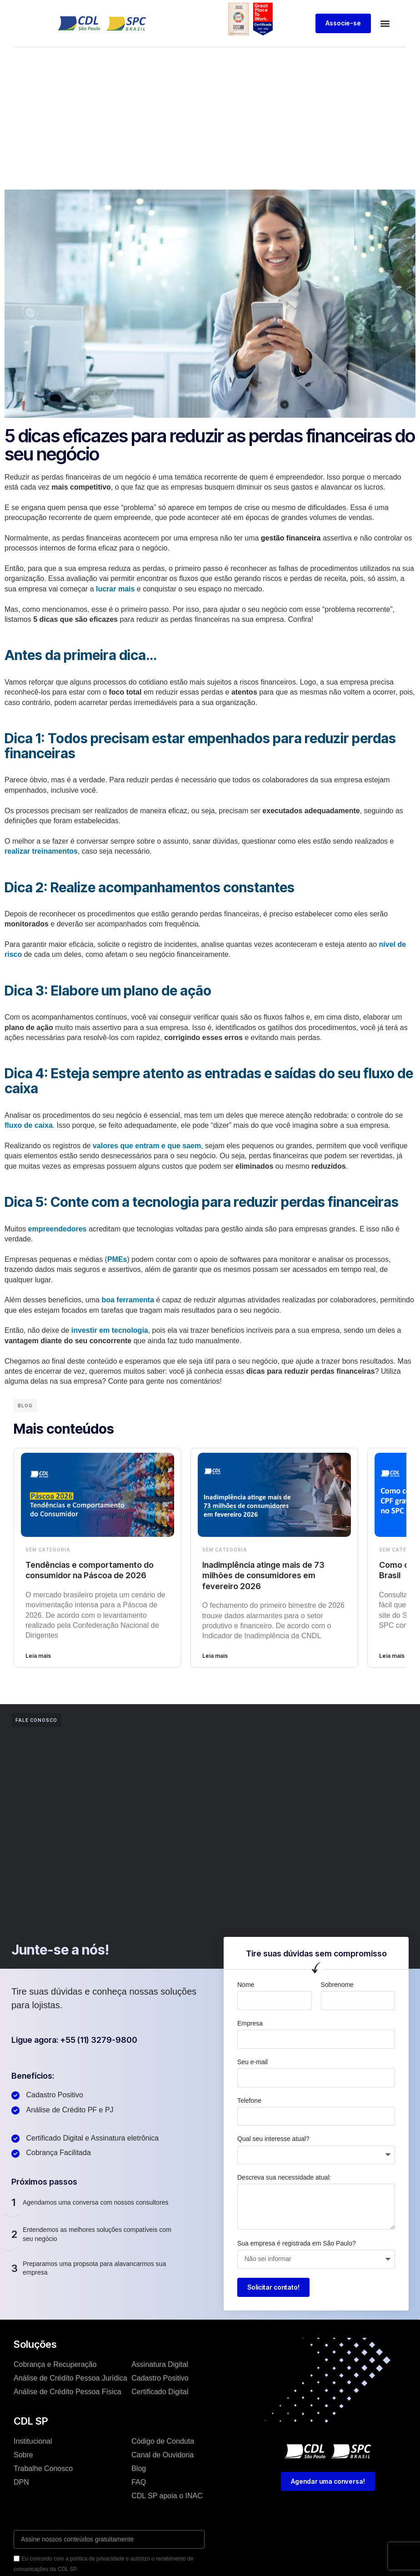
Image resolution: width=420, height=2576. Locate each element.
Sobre (23, 2455)
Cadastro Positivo (159, 2378)
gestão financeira (291, 538)
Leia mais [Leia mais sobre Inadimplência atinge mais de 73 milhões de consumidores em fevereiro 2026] (215, 1655)
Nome (245, 1984)
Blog (138, 2468)
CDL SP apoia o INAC (167, 2496)
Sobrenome (337, 1984)
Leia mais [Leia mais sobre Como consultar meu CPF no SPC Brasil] (392, 1655)
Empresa (250, 2023)
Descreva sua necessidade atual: (284, 2177)
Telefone (249, 2100)
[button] (385, 23)
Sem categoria (47, 1549)
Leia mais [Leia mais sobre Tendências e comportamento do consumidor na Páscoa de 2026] (38, 1655)
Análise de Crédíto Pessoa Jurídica (70, 2378)
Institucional (33, 2441)
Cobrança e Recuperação (55, 2364)
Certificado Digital (159, 2392)
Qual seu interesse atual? (273, 2138)
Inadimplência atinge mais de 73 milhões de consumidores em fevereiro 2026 (263, 1575)
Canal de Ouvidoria (162, 2455)
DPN (21, 2482)
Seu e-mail (252, 2062)
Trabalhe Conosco (43, 2468)
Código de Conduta (162, 2441)
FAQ (138, 2482)
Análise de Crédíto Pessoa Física (67, 2392)
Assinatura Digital (159, 2364)
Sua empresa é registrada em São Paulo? (296, 2243)
